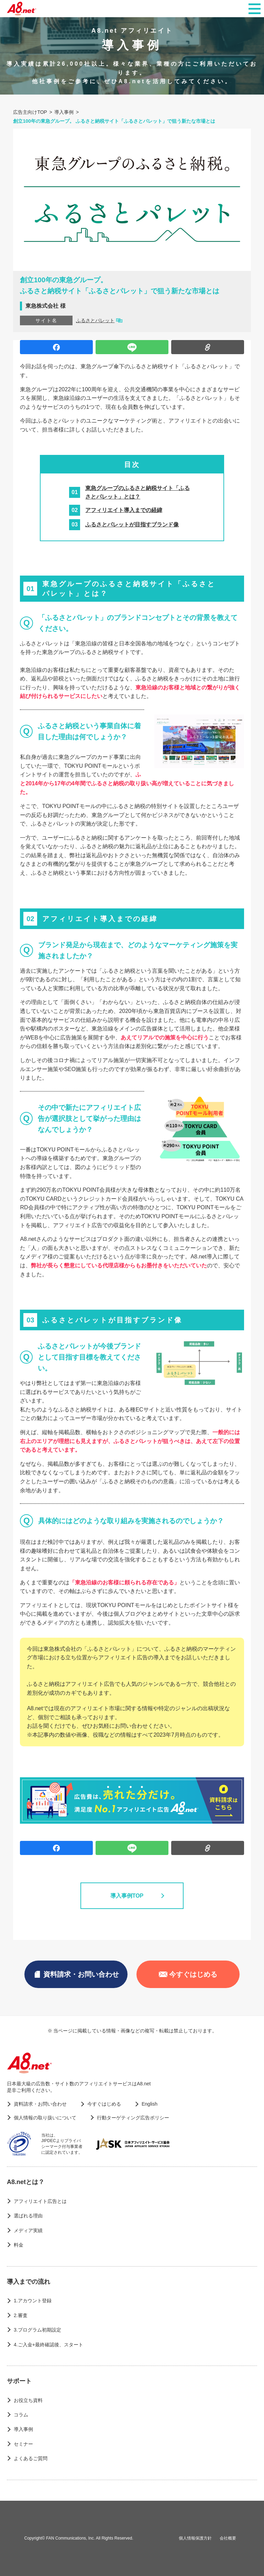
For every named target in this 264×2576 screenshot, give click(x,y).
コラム (21, 2414)
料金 (18, 2245)
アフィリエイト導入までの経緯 (123, 510)
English (149, 2104)
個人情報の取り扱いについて (45, 2117)
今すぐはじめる (188, 1974)
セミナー (23, 2444)
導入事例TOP (132, 1895)
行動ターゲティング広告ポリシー (133, 2117)
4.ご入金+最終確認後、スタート (48, 2344)
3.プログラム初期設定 (37, 2330)
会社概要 (228, 2538)
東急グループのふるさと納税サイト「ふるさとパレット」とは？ (137, 492)
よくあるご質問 (30, 2458)
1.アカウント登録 (33, 2300)
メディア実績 (28, 2230)
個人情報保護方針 (195, 2538)
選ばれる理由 (28, 2215)
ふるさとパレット (95, 320)
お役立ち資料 (28, 2400)
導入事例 (23, 2429)
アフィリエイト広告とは (40, 2201)
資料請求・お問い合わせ (76, 1974)
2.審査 (21, 2315)
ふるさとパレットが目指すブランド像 (132, 524)
